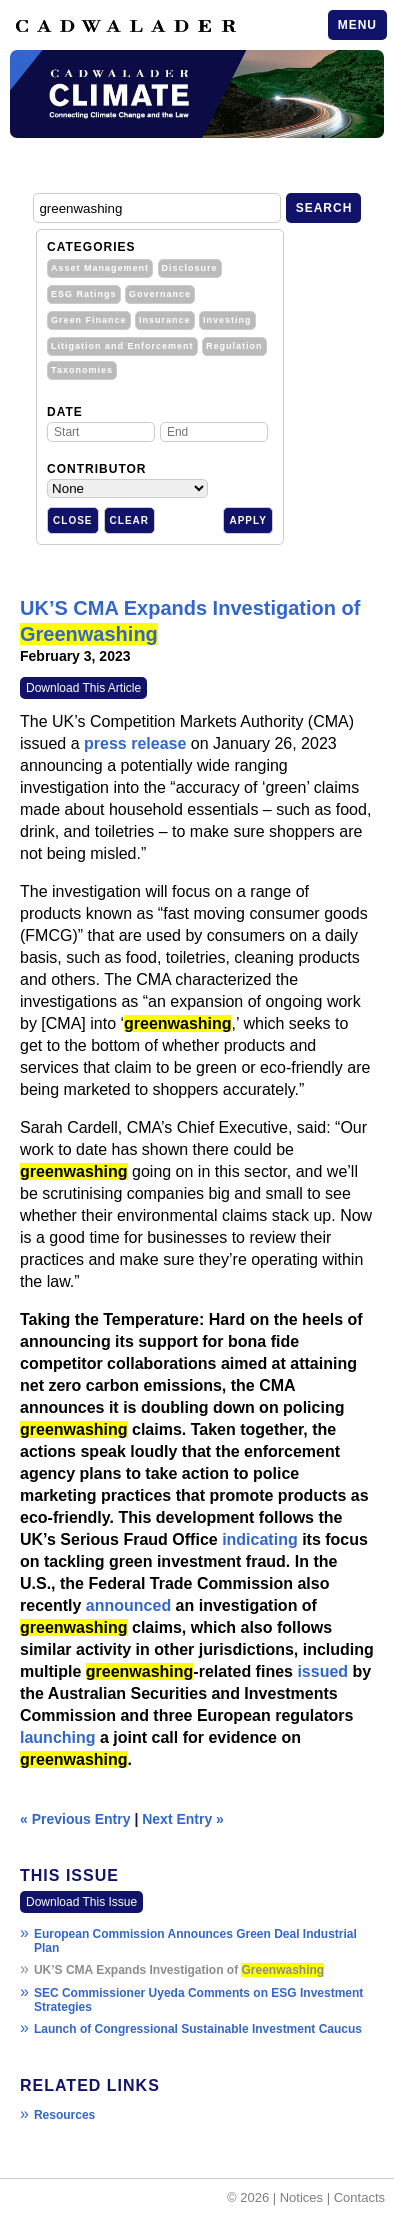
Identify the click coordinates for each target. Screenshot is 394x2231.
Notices (301, 2197)
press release (135, 743)
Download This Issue (81, 1902)
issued (322, 1671)
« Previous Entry (75, 1819)
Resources (64, 2115)
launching (58, 1737)
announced (128, 1605)
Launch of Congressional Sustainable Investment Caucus (198, 2029)
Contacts (359, 2197)
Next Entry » (183, 1819)
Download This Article (83, 688)
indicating (260, 1539)
